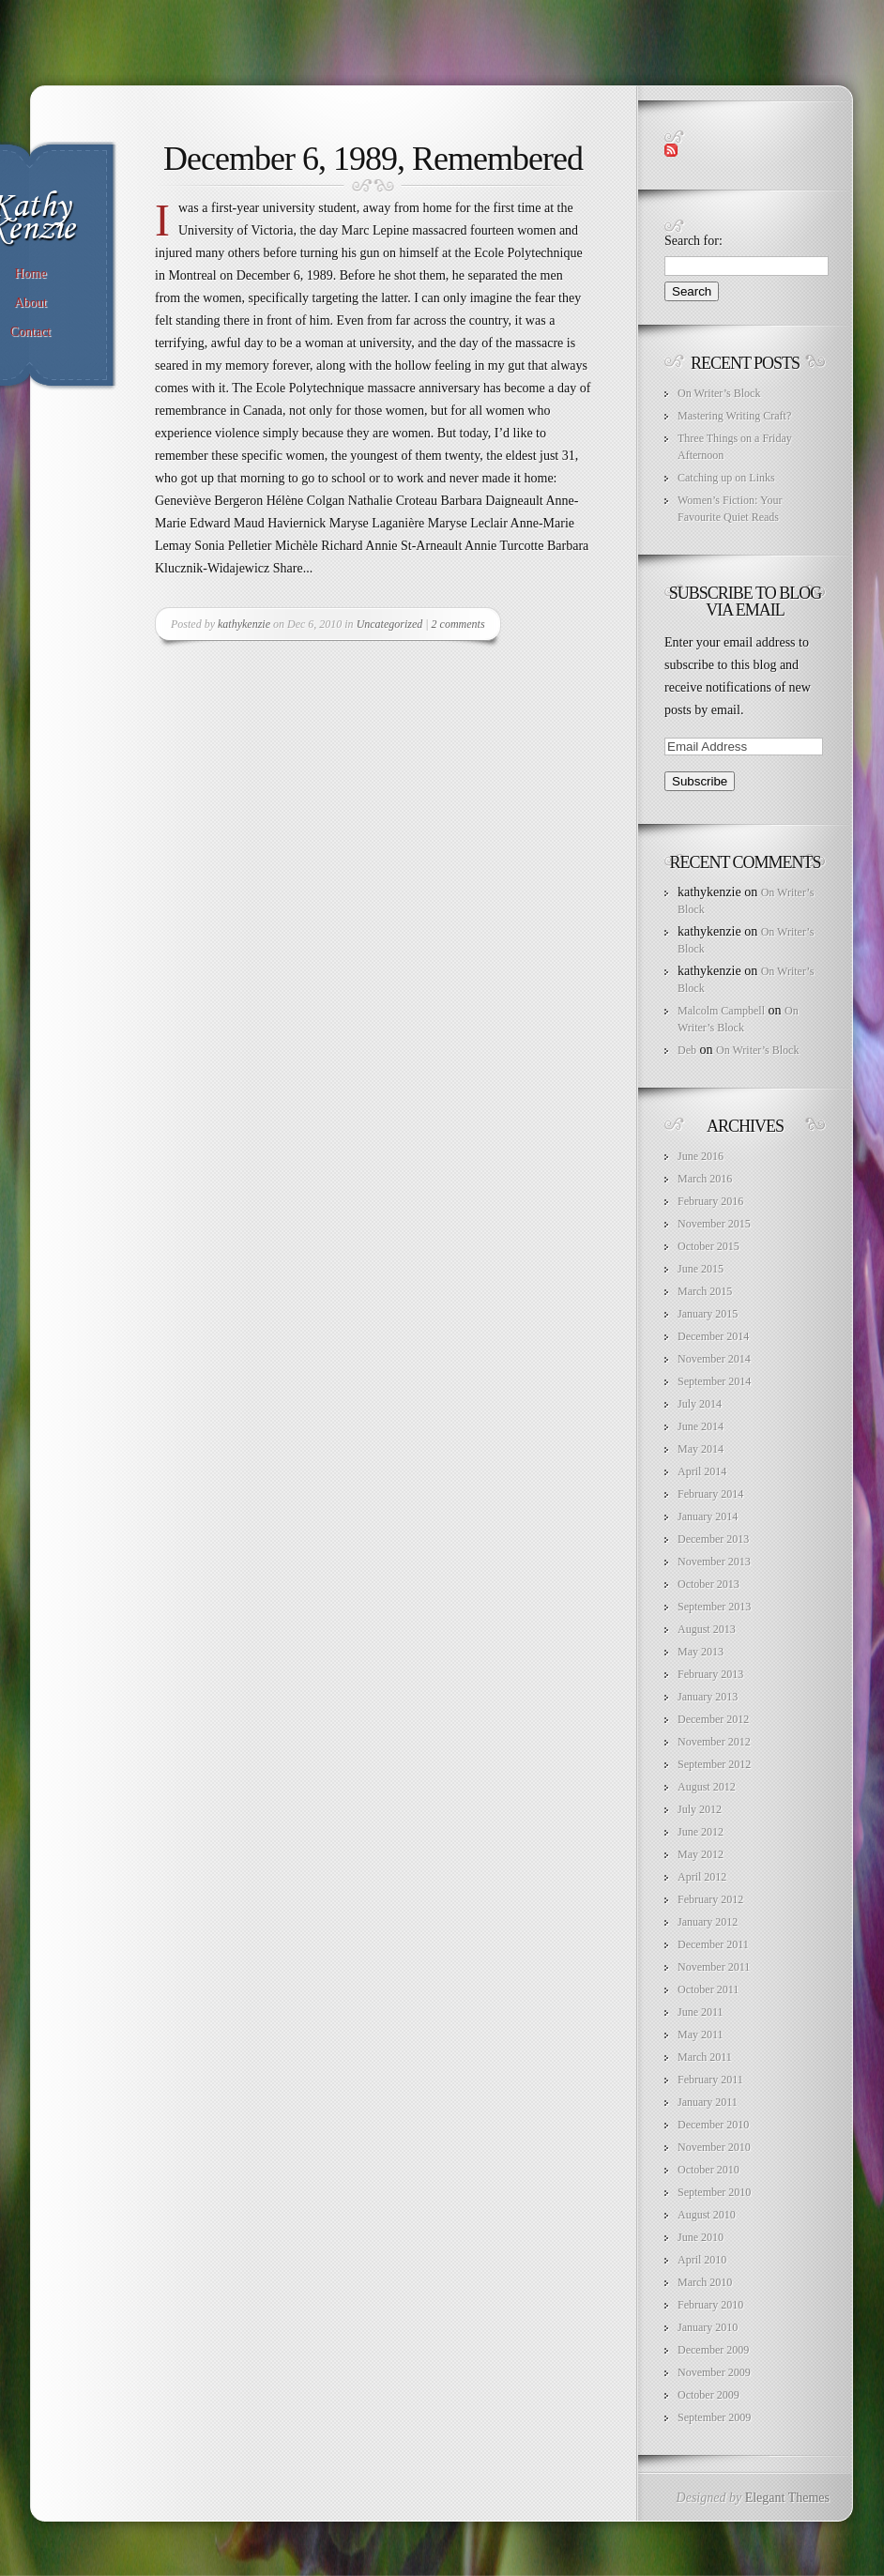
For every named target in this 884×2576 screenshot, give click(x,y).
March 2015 (705, 1291)
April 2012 (702, 1876)
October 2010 (708, 2169)
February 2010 (710, 2304)
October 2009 (708, 2394)
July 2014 (700, 1403)
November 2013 (714, 1561)
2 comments (458, 624)
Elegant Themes (787, 2498)
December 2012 (713, 1719)
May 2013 (701, 1651)
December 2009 (713, 2349)
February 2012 (710, 1899)
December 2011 (713, 1944)
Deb (687, 1050)
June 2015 (701, 1268)
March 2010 (705, 2282)
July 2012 (700, 1809)
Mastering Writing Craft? (734, 415)
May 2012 (701, 1854)
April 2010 (702, 2259)
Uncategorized (390, 624)
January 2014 (708, 1516)
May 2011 (701, 2034)
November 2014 (714, 1358)
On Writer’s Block (719, 393)
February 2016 (710, 1201)
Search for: (693, 241)
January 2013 (708, 1696)
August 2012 (707, 1786)
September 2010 (714, 2192)
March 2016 (705, 1178)
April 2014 (702, 1471)
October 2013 (708, 1584)
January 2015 (708, 1313)
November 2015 (714, 1223)
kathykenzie (244, 624)
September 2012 (714, 1764)
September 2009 (714, 2417)
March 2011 (705, 2057)
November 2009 (714, 2372)
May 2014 (701, 1449)
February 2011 (710, 2079)
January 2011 (708, 2102)
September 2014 (714, 1381)
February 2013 (710, 1674)
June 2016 (701, 1156)
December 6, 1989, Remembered (373, 158)
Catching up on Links (726, 477)
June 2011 (701, 2012)
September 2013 (714, 1606)
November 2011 (714, 1967)
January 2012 (708, 1921)
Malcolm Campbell (721, 1010)
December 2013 (713, 1539)
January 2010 (708, 2327)
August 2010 (707, 2214)
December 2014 (713, 1336)
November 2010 (714, 2147)
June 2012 (701, 1831)
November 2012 (714, 1741)
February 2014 (710, 1494)
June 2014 (701, 1426)
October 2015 (708, 1246)
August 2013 (707, 1629)
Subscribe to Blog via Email (745, 601)
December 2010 (713, 2124)
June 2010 (701, 2237)
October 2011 (708, 1989)
